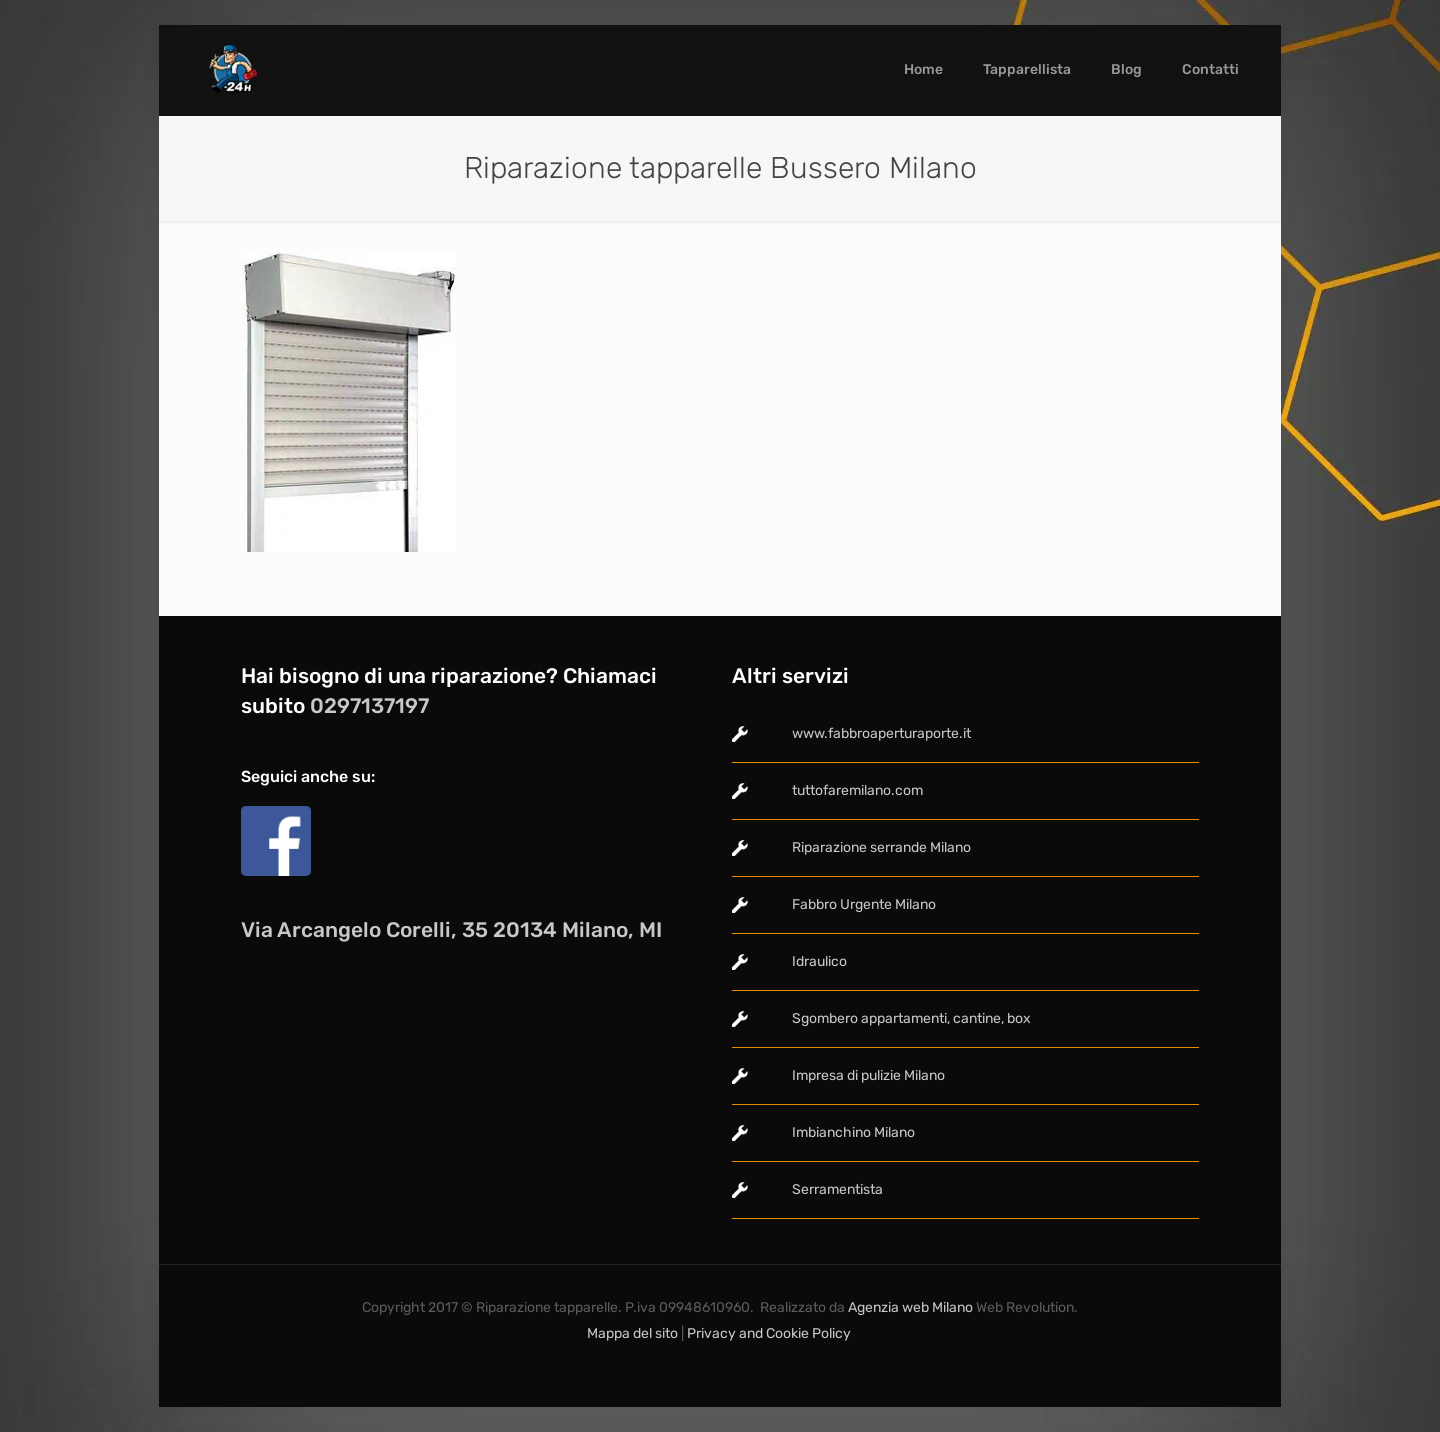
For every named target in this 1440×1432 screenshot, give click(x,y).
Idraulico (819, 961)
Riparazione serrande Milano (881, 847)
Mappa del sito (632, 1333)
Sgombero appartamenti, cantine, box (911, 1018)
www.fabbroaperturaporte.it (881, 733)
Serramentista (837, 1189)
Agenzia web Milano (909, 1307)
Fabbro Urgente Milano (864, 904)
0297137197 (369, 705)
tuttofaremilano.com (857, 790)
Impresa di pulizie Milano (868, 1075)
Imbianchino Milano (853, 1132)
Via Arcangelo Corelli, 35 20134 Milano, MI (451, 929)
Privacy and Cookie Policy (770, 1333)
